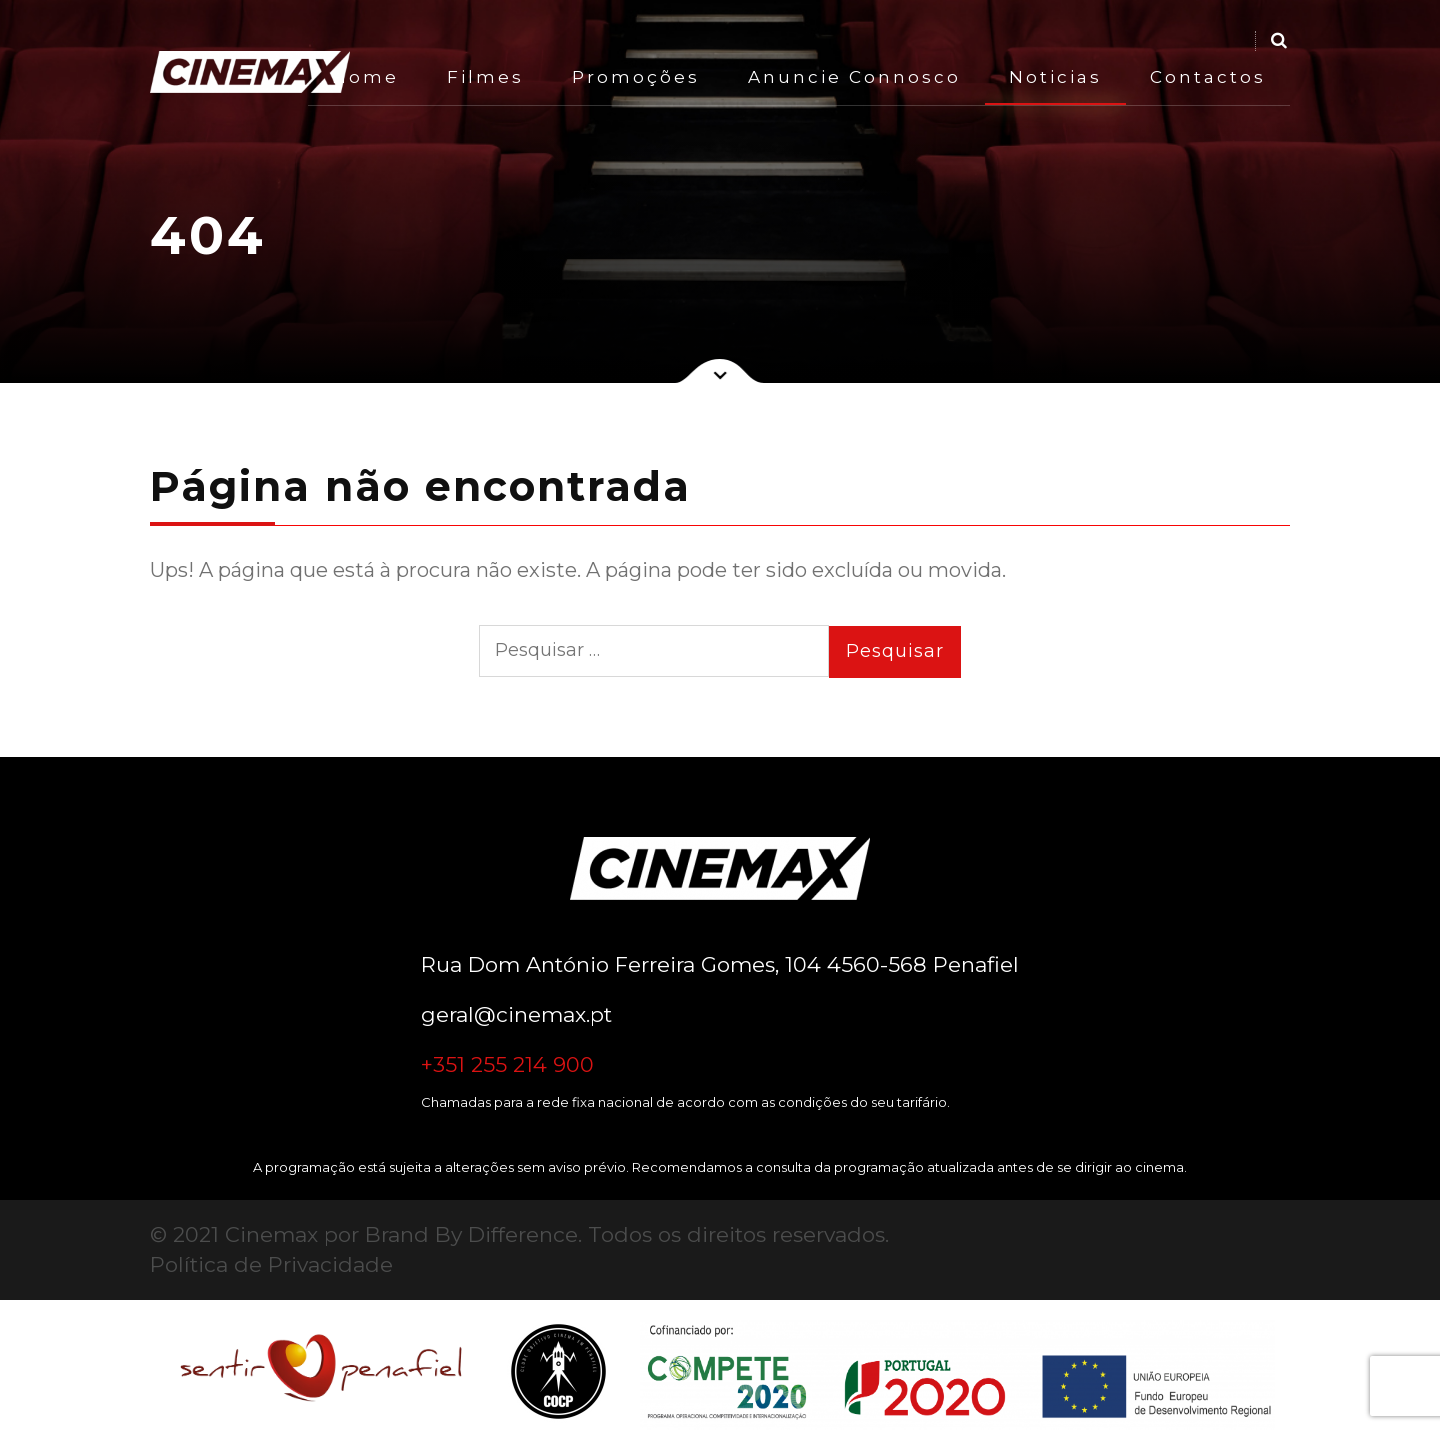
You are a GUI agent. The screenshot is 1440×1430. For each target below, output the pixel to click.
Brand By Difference (471, 1234)
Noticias (1055, 77)
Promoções (636, 77)
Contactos (1208, 77)
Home (365, 77)
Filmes (485, 77)
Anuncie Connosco (854, 77)
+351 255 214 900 (507, 1064)
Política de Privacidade (271, 1264)
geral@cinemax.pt (516, 1014)
